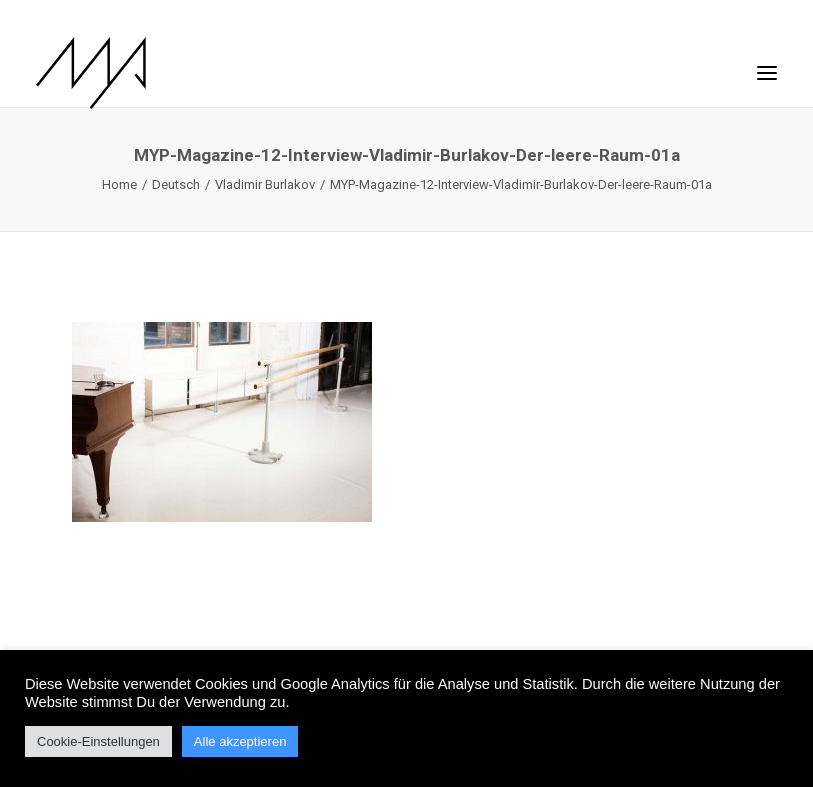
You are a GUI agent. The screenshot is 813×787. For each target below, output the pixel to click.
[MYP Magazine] (91, 73)
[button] (767, 63)
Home (119, 184)
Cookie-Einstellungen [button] (98, 741)
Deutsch (176, 184)
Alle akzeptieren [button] (240, 741)
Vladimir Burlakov (265, 184)
